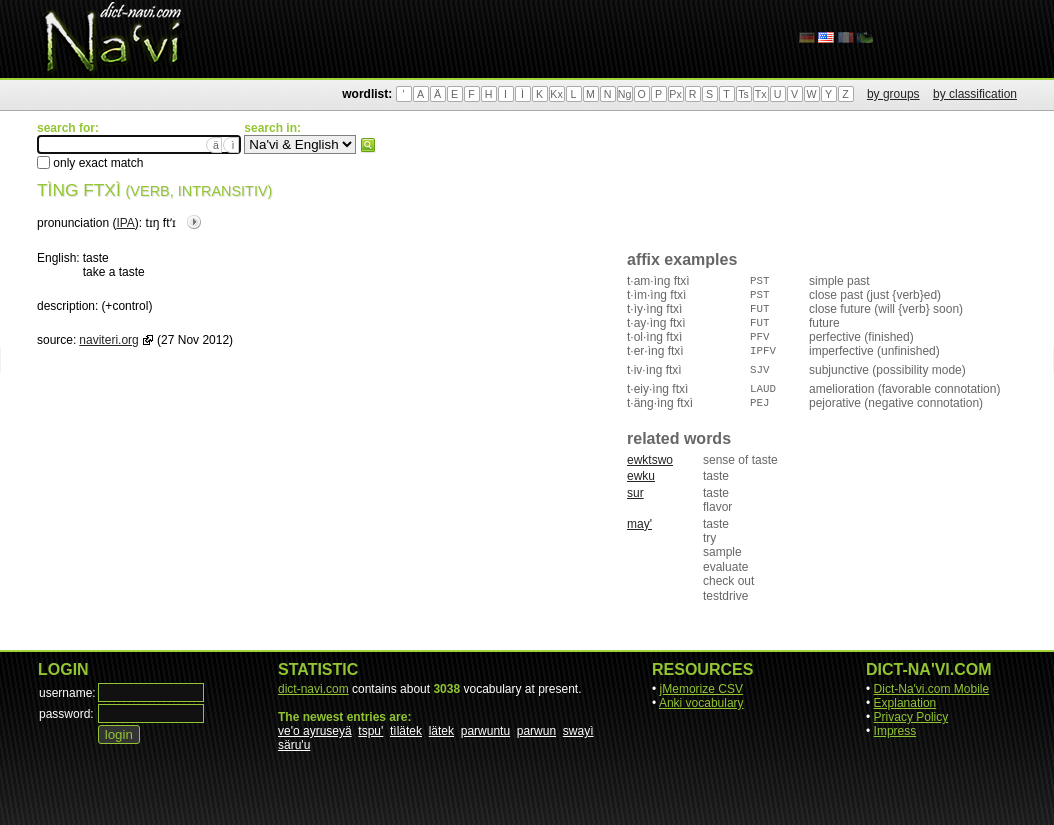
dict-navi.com (313, 689)
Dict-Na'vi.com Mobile (932, 689)
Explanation (905, 703)
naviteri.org (108, 340)
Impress (895, 731)
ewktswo (650, 460)
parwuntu (485, 731)
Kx (556, 94)
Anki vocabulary (701, 703)
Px (675, 94)
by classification (975, 94)
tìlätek (406, 731)
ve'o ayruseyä (315, 731)
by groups (893, 94)
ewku (641, 476)
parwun (536, 731)
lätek (441, 731)
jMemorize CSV (701, 689)
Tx (761, 94)
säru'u (294, 745)
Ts (743, 94)
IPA (125, 223)
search (368, 145)
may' (639, 524)
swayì (578, 731)
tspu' (370, 731)
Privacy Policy (911, 717)
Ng (625, 94)
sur (635, 493)
